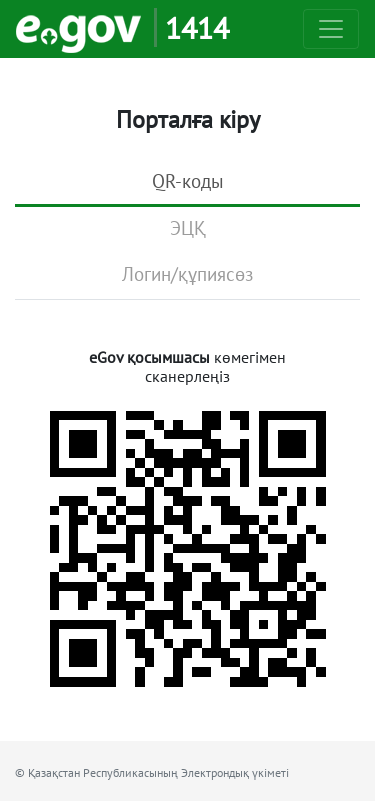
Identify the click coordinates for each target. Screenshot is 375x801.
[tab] (187, 183)
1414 (197, 27)
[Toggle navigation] (331, 29)
